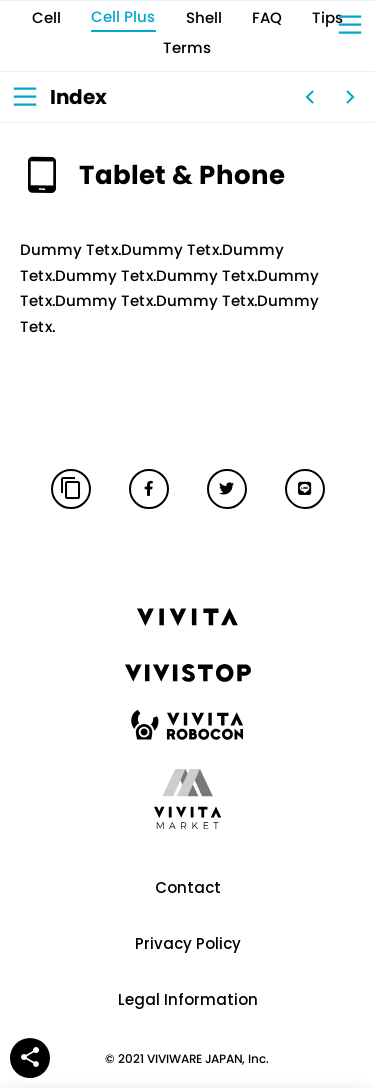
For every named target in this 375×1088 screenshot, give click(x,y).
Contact (188, 887)
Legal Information (188, 999)
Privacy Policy (188, 943)
